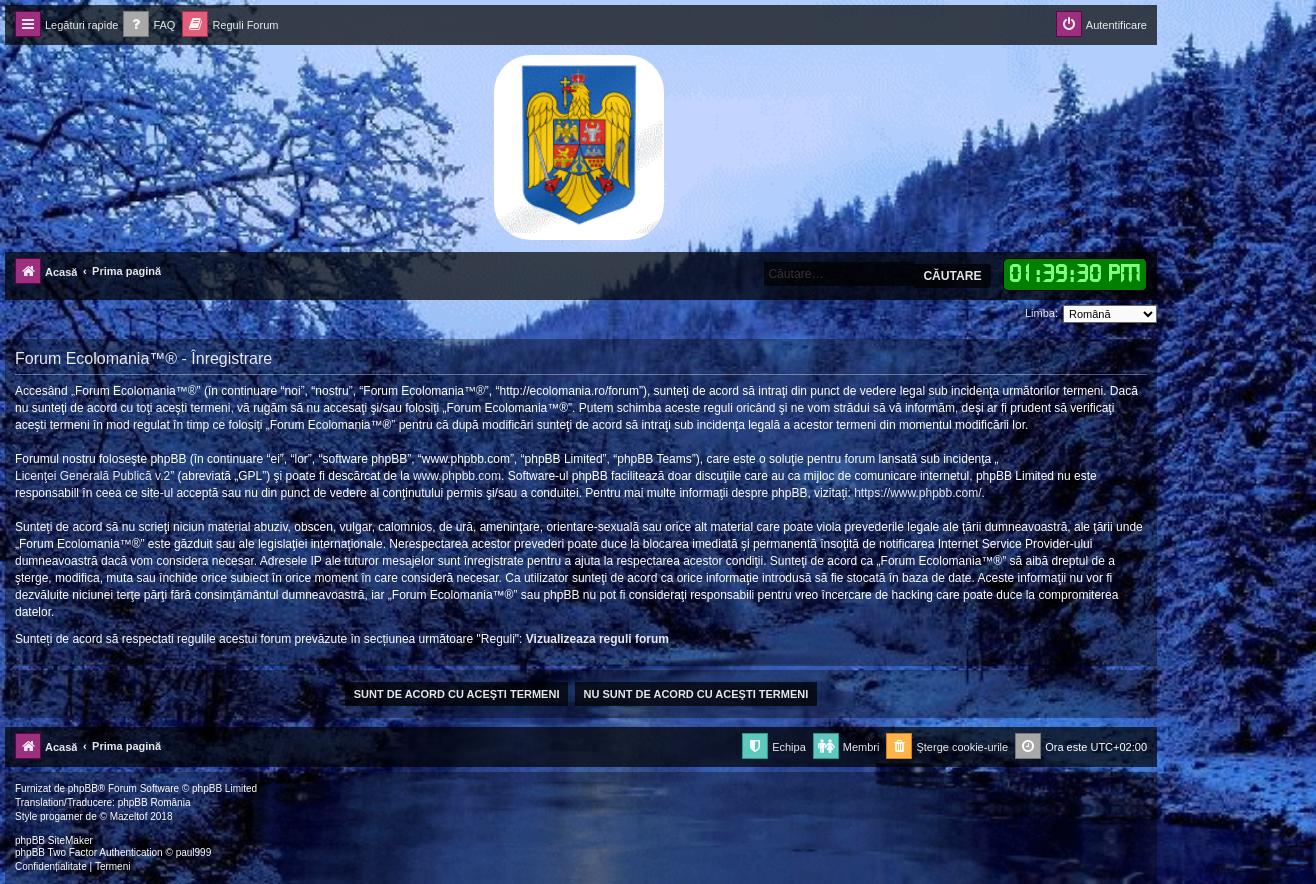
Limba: (1041, 313)
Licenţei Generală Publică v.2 (92, 476)
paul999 (194, 852)
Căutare (952, 276)
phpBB (83, 788)
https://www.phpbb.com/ (917, 493)
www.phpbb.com (457, 476)
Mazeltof (129, 816)
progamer (61, 816)
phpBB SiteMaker (54, 840)
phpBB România (154, 802)
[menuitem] (149, 25)
